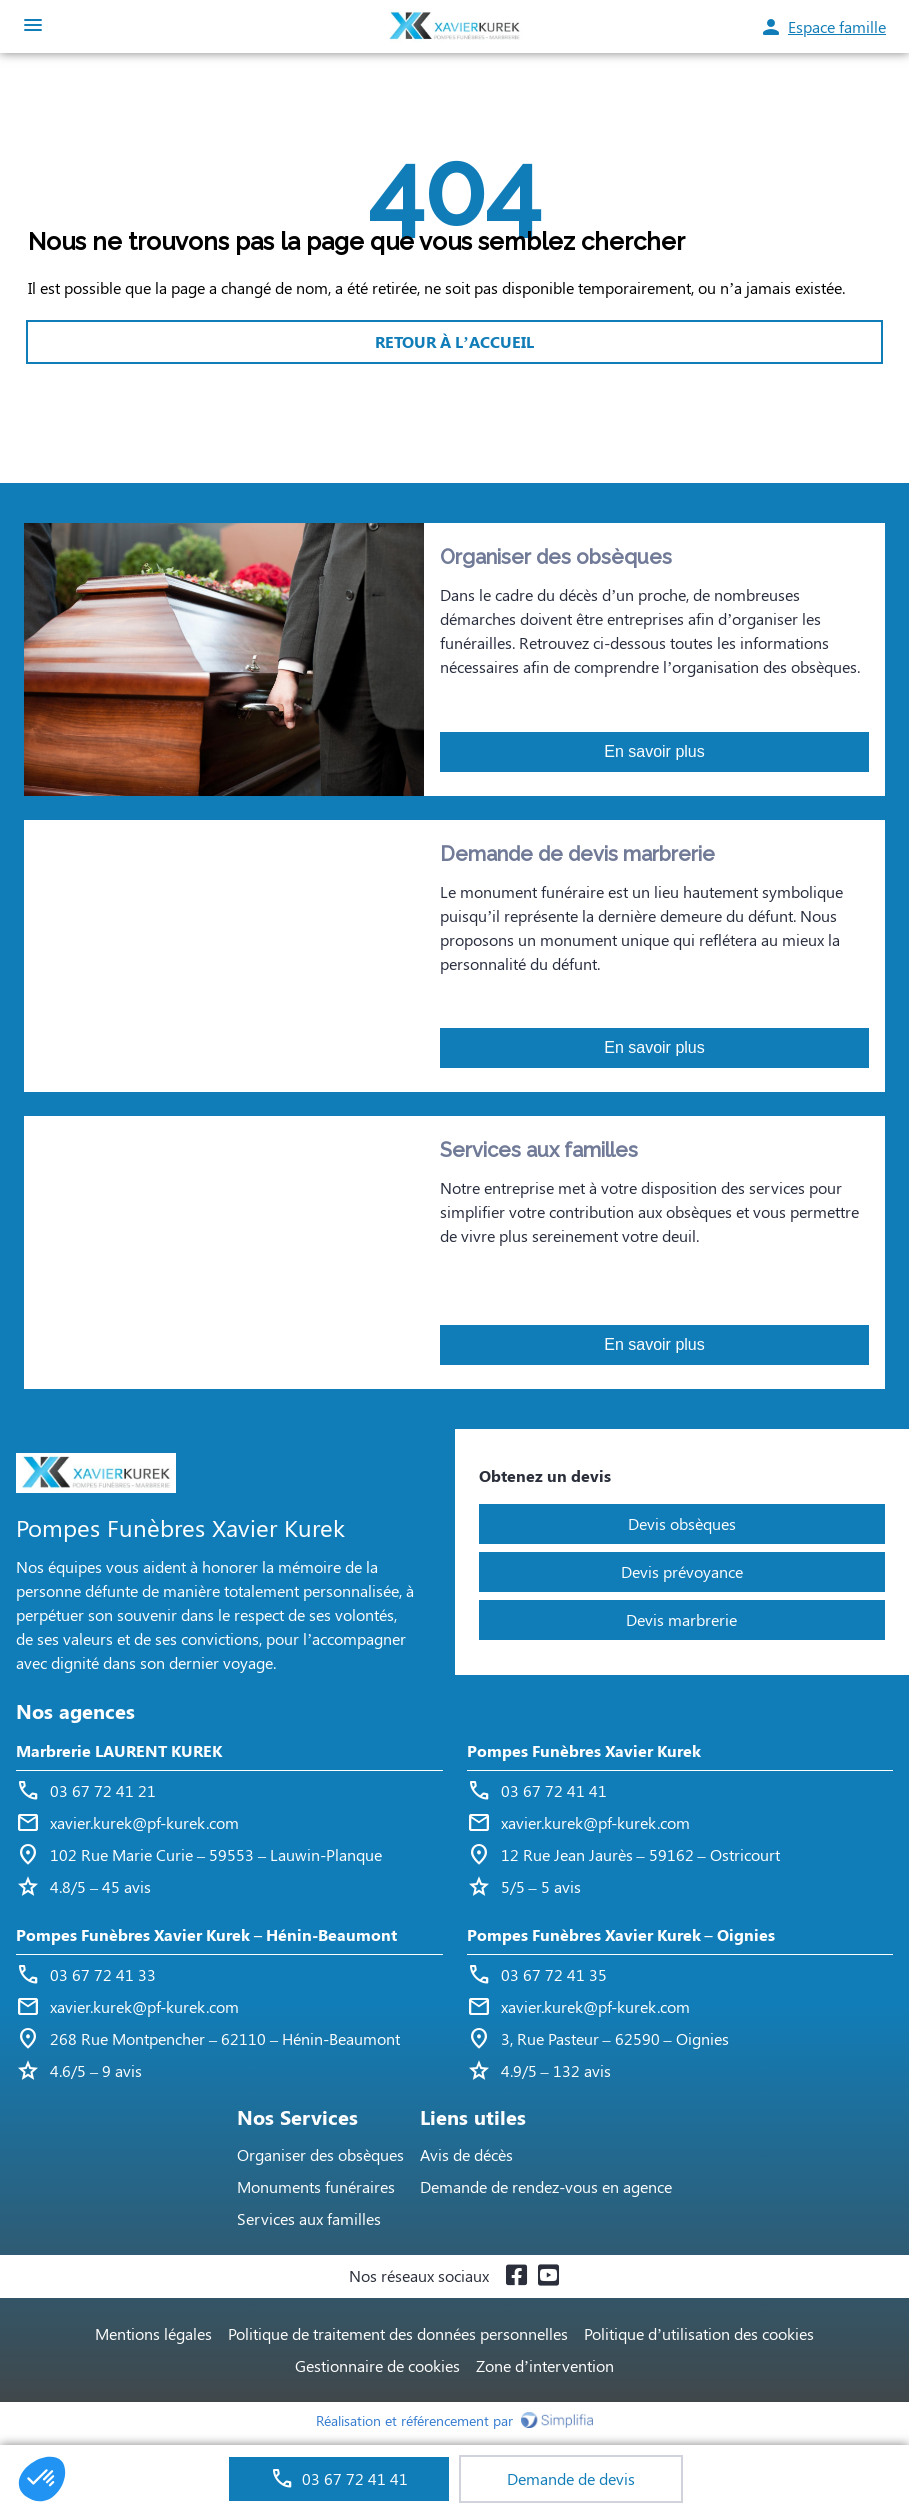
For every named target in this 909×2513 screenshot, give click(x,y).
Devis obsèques (682, 1523)
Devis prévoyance (682, 1571)
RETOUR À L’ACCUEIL (454, 341)
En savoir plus (654, 751)
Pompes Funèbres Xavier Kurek (584, 1750)
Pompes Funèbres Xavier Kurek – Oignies (621, 1934)
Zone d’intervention (545, 2365)
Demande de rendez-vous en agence (546, 2186)
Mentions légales (153, 2333)
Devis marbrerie (681, 1619)
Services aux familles (309, 2218)
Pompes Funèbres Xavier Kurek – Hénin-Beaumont (206, 1934)
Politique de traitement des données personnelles (398, 2333)
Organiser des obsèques (320, 2154)
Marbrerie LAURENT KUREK (119, 1750)
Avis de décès (466, 2154)
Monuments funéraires (316, 2186)
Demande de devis (571, 2478)
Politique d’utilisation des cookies (699, 2333)
